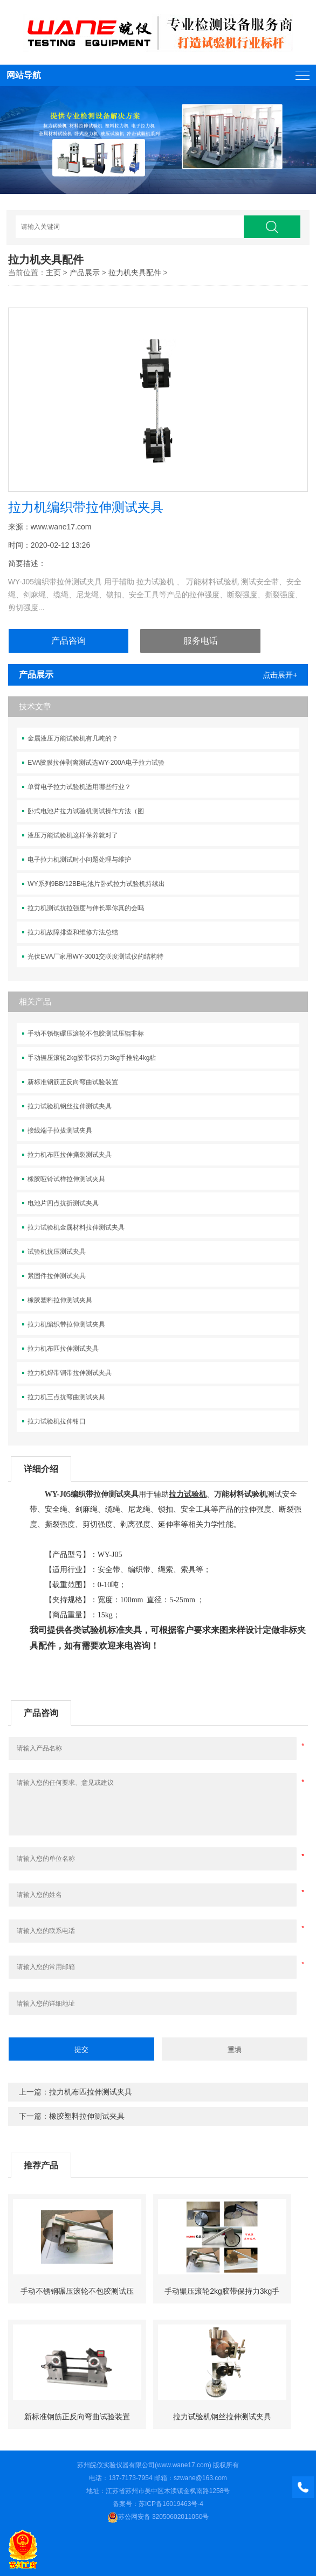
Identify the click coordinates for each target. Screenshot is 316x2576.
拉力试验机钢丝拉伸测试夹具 (70, 1106)
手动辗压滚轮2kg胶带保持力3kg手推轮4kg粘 (92, 1058)
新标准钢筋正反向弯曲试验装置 (73, 1082)
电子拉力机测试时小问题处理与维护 (79, 859)
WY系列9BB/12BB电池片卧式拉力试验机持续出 (96, 884)
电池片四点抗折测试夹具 (63, 1203)
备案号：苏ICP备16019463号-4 (158, 2504)
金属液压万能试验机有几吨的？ (73, 738)
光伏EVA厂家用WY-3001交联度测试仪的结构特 (95, 956)
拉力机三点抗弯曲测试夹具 (66, 1397)
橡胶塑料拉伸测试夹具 (60, 1300)
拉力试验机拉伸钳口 (57, 1421)
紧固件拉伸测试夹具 (57, 1276)
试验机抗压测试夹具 (57, 1251)
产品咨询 (68, 640)
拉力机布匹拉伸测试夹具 (63, 1348)
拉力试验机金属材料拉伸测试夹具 (76, 1227)
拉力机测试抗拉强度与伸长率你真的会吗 (86, 908)
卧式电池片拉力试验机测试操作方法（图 (86, 811)
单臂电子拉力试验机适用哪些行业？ (79, 787)
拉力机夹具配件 (134, 272)
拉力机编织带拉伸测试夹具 (66, 1324)
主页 (53, 272)
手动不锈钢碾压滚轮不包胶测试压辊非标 (86, 1033)
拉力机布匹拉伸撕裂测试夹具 (70, 1154)
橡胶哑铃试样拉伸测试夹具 (66, 1179)
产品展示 (85, 272)
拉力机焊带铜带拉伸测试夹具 (70, 1373)
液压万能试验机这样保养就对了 (73, 835)
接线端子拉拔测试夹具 (60, 1130)
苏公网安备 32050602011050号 (158, 2517)
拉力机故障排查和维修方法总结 (73, 932)
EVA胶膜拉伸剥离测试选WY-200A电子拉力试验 (96, 762)
